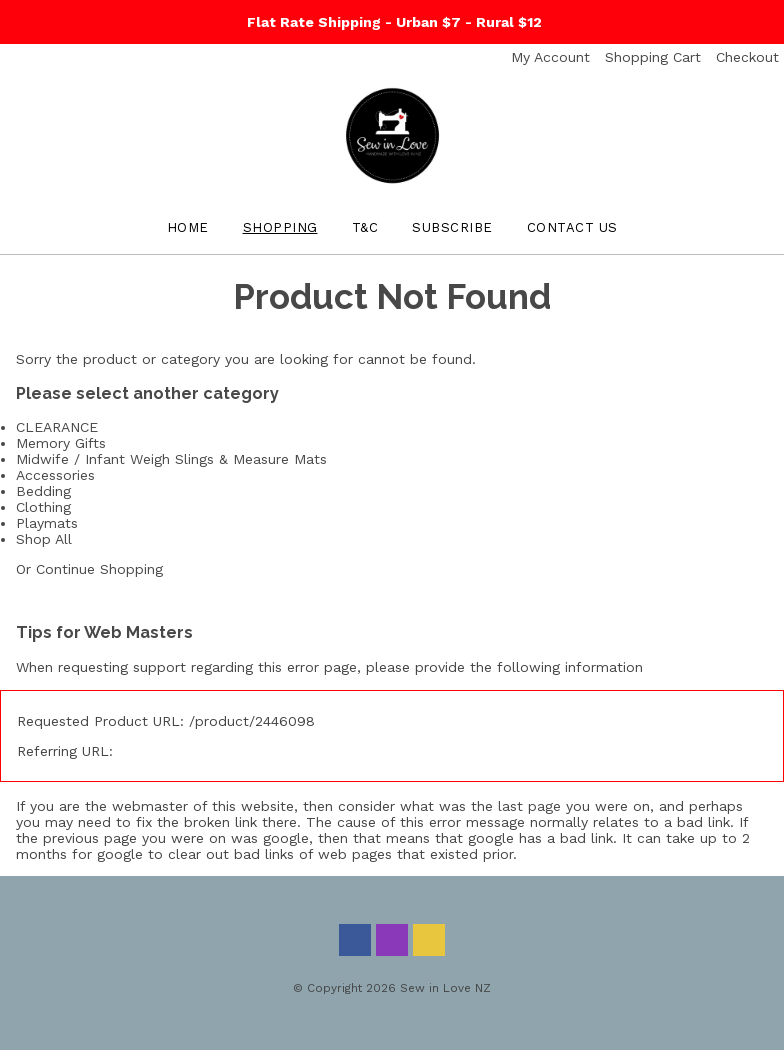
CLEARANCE (57, 427)
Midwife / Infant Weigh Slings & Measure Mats (171, 459)
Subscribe (452, 227)
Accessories (55, 475)
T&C (365, 227)
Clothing (43, 507)
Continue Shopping (99, 569)
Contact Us (572, 227)
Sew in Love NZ (445, 988)
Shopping (280, 227)
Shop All (44, 539)
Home (188, 227)
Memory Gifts (61, 443)
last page (529, 806)
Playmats (47, 523)
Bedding (43, 491)
